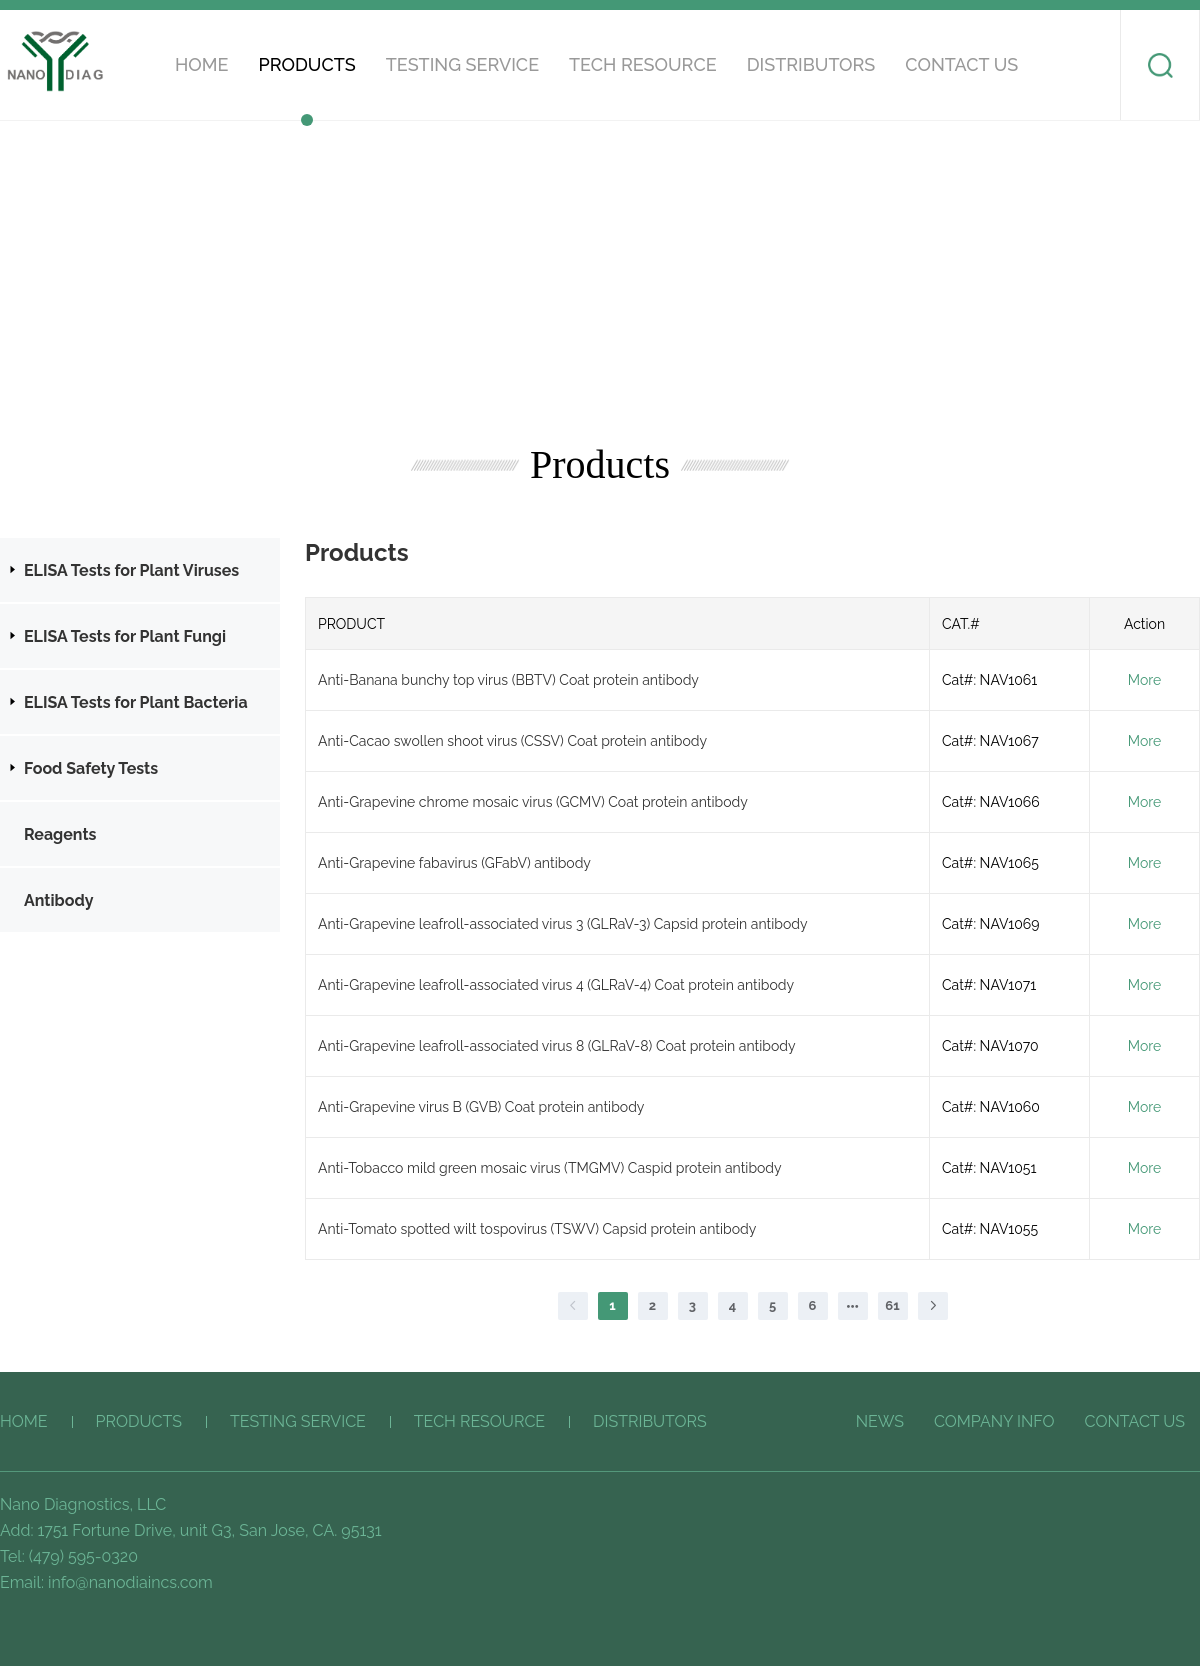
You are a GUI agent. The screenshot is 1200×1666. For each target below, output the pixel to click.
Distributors (811, 64)
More (1144, 680)
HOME (201, 64)
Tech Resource (643, 64)
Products (306, 64)
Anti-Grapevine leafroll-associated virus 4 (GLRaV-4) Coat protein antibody (556, 985)
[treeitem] (140, 570)
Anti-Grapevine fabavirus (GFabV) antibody (454, 863)
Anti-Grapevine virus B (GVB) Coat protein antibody (481, 1107)
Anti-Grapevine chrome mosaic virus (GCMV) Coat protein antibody (533, 802)
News (880, 1421)
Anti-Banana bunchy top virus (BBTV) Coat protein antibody (508, 680)
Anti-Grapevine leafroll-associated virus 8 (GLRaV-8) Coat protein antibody (557, 1046)
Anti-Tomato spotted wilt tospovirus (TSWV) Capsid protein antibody (537, 1229)
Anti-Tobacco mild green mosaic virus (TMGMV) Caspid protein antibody (550, 1168)
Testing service (462, 64)
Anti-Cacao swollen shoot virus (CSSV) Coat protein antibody (512, 741)
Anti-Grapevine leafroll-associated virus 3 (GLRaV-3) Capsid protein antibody (563, 924)
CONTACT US (961, 64)
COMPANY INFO (994, 1421)
